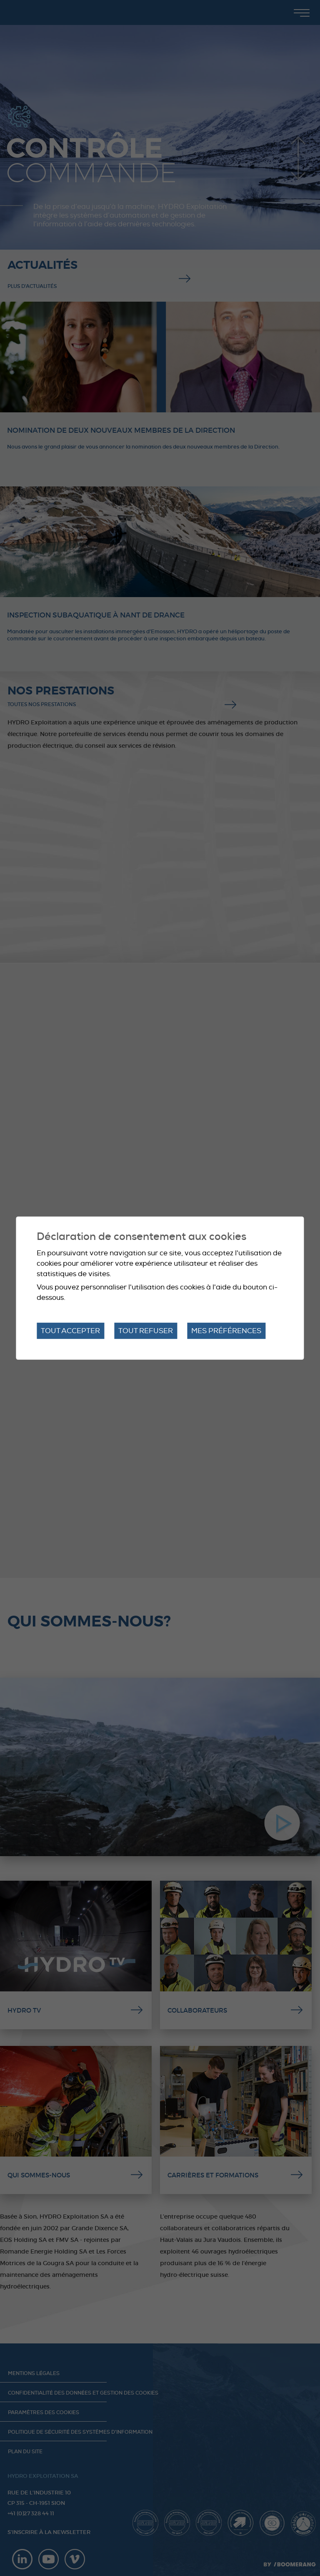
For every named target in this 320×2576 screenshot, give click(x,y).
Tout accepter (70, 1330)
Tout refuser (145, 1330)
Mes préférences (226, 1330)
